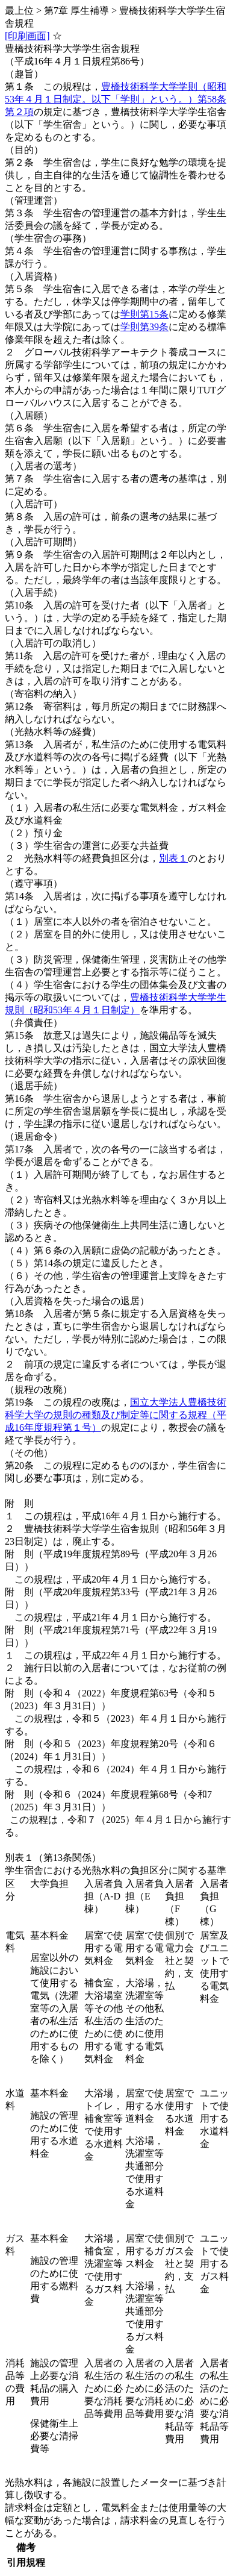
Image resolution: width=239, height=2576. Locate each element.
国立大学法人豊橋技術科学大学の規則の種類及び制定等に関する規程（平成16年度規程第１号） (115, 1415)
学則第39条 (144, 327)
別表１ (173, 858)
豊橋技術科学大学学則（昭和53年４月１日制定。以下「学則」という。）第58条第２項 (115, 99)
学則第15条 (144, 314)
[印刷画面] (27, 36)
